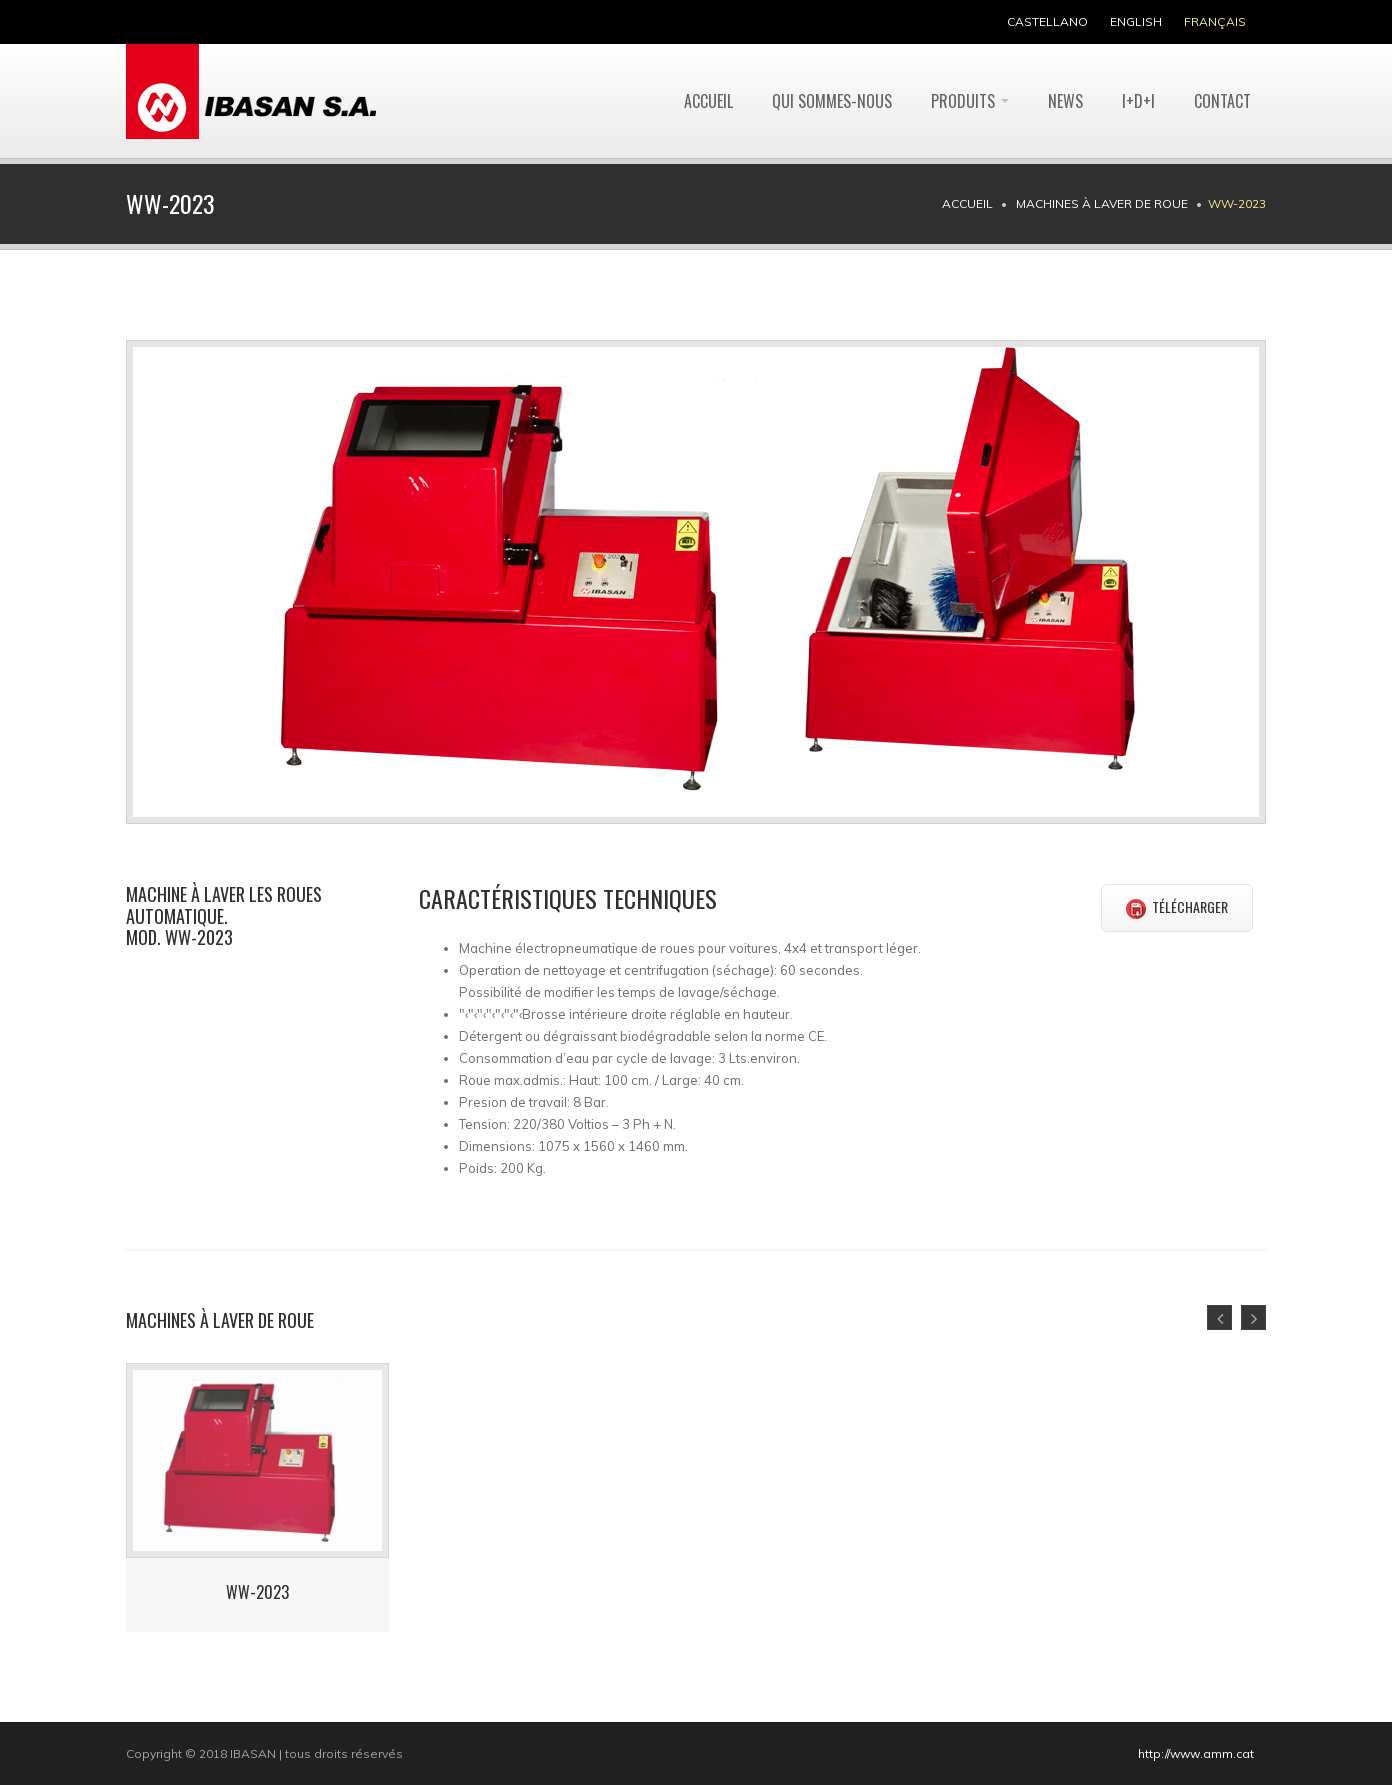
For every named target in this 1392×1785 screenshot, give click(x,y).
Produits (970, 101)
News (1065, 101)
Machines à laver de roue (1102, 203)
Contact (1222, 101)
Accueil (708, 101)
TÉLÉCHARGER (1177, 907)
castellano (1047, 21)
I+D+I (1138, 101)
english (1136, 21)
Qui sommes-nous (832, 101)
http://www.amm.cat (1196, 1753)
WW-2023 (257, 1592)
